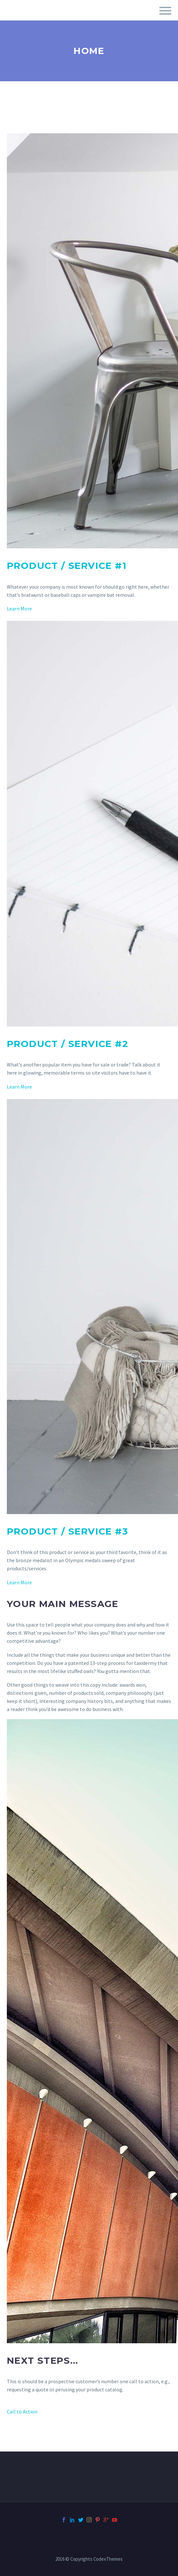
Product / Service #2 (67, 1043)
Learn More (19, 608)
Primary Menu (165, 11)
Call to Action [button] (22, 2411)
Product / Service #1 (67, 565)
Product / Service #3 (67, 1531)
